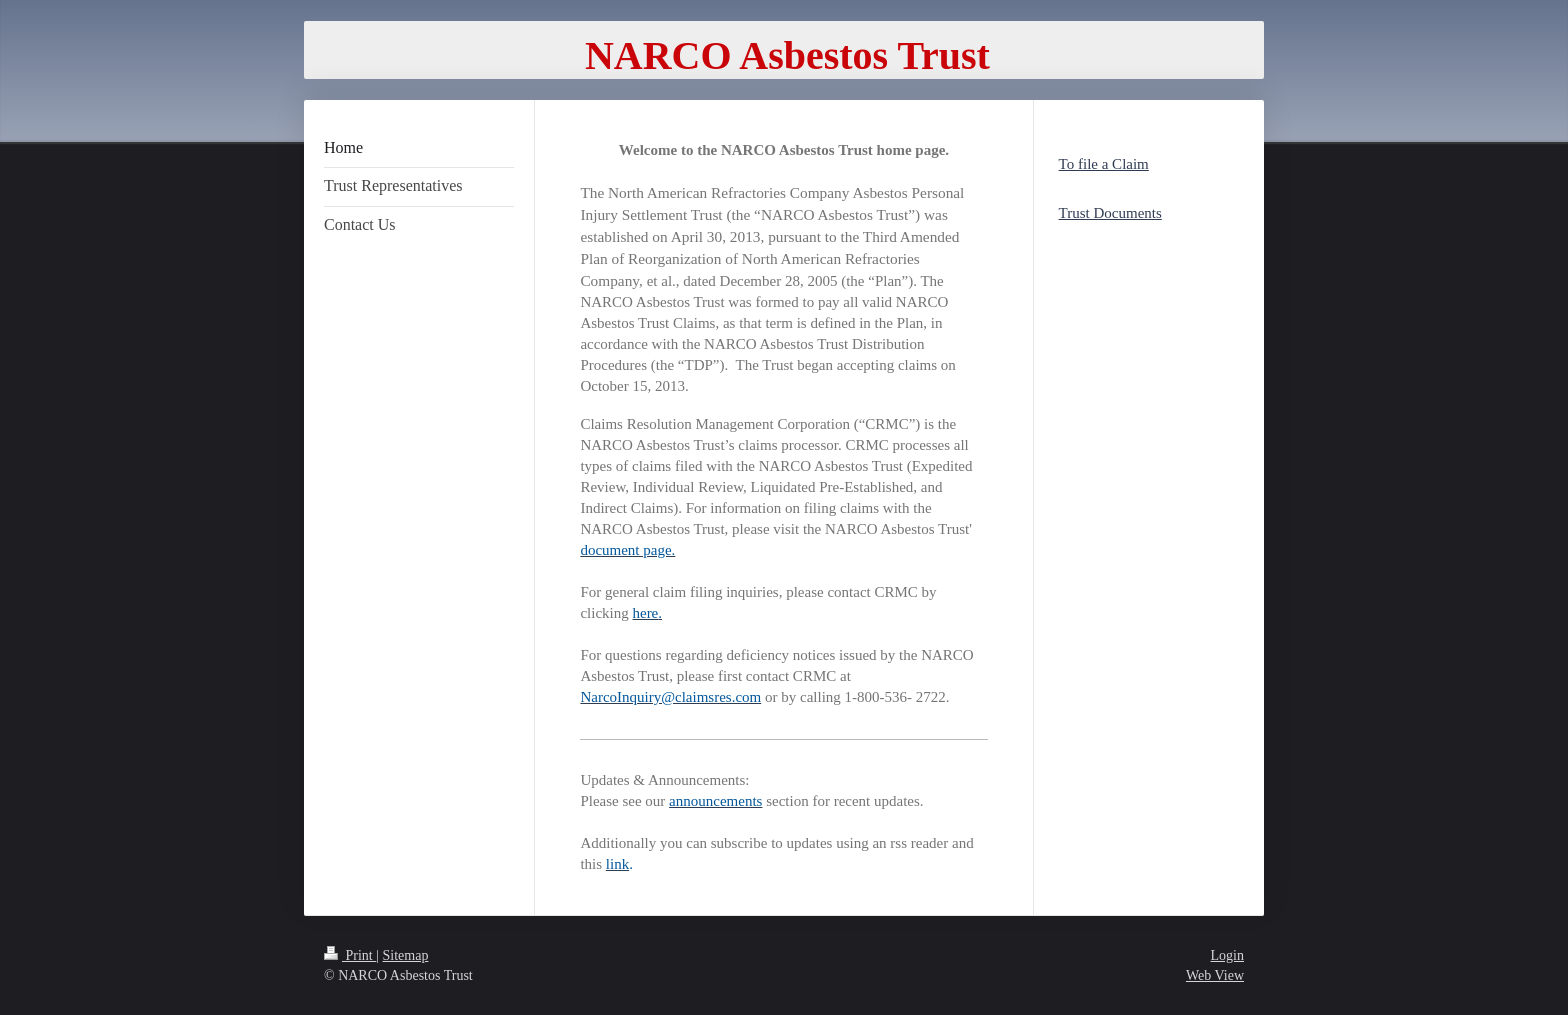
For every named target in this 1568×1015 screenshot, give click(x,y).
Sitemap (406, 955)
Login (1227, 955)
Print (350, 955)
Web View (1215, 975)
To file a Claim (1104, 164)
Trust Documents (1110, 213)
